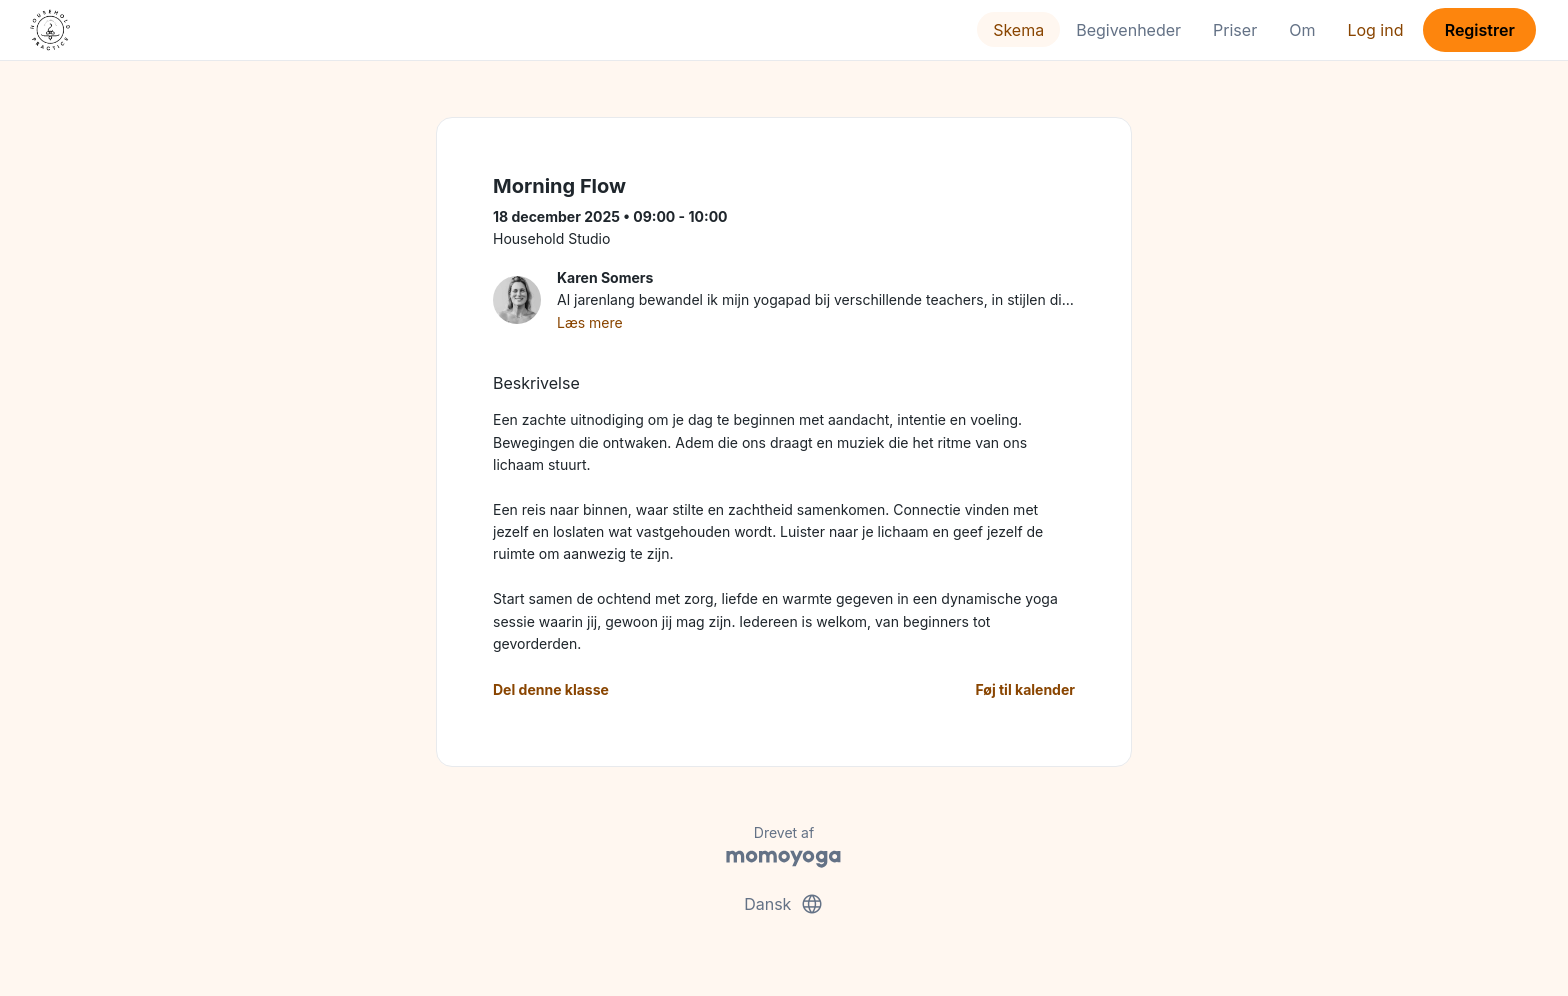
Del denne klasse (551, 689)
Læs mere (590, 322)
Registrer (1480, 30)
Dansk (784, 904)
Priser (1235, 30)
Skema (1018, 30)
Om (1302, 30)
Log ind (1375, 30)
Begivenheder (1128, 30)
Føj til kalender (1025, 689)
